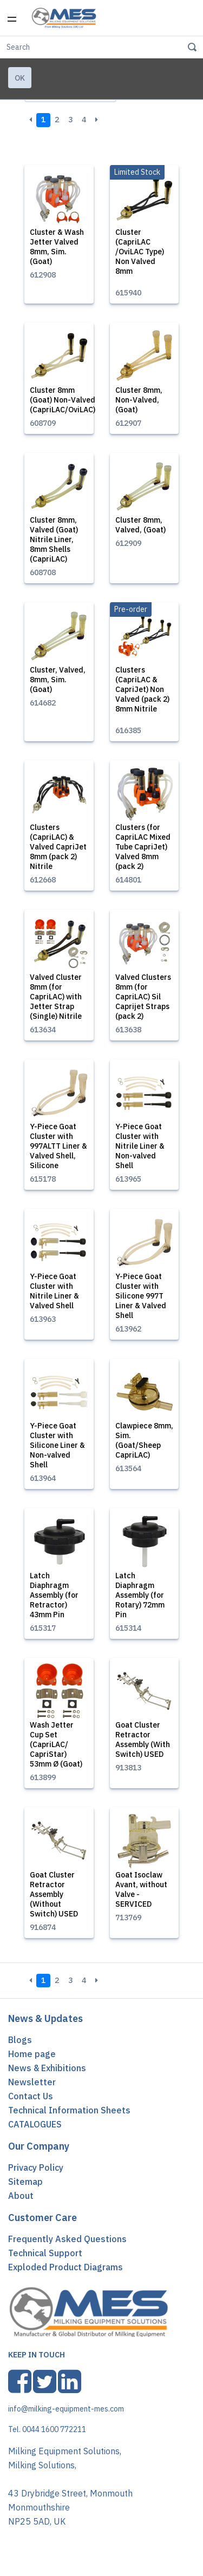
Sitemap (25, 2181)
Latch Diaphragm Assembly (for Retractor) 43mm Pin (54, 1595)
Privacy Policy (35, 2167)
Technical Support (45, 2253)
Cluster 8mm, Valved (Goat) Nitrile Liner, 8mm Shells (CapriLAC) (54, 539)
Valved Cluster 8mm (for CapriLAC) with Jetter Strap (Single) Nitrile (56, 996)
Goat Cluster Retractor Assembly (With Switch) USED (142, 1739)
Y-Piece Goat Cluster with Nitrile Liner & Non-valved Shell (140, 1146)
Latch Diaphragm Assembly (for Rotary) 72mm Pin (140, 1595)
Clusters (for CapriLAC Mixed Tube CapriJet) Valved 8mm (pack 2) (143, 846)
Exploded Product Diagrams (65, 2267)
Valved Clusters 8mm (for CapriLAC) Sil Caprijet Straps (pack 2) (143, 996)
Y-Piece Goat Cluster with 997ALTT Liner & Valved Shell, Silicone (58, 1146)
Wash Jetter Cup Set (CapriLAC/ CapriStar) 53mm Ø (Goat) (56, 1744)
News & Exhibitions (47, 2068)
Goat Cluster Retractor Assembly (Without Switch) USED (54, 1894)
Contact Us (30, 2096)
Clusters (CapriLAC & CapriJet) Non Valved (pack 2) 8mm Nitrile (142, 689)
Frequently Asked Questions (67, 2239)
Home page (32, 2053)
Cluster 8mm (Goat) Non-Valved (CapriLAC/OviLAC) (62, 399)
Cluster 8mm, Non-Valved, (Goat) (138, 399)
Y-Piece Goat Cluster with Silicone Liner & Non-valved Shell (57, 1445)
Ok (20, 78)
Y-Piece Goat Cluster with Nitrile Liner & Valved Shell (54, 1290)
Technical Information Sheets (69, 2110)
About (21, 2195)
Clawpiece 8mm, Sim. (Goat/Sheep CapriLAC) (144, 1440)
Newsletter (32, 2082)
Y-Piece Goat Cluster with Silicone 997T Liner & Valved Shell (140, 1295)
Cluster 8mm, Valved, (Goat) (140, 525)
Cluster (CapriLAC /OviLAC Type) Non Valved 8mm (139, 251)
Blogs (20, 2039)
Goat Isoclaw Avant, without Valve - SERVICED (141, 1889)
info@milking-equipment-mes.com (66, 2409)
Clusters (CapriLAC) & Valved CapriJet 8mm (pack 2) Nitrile (58, 846)
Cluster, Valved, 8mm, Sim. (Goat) (58, 679)
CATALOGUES (35, 2124)
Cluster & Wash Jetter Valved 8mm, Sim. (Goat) (57, 246)
